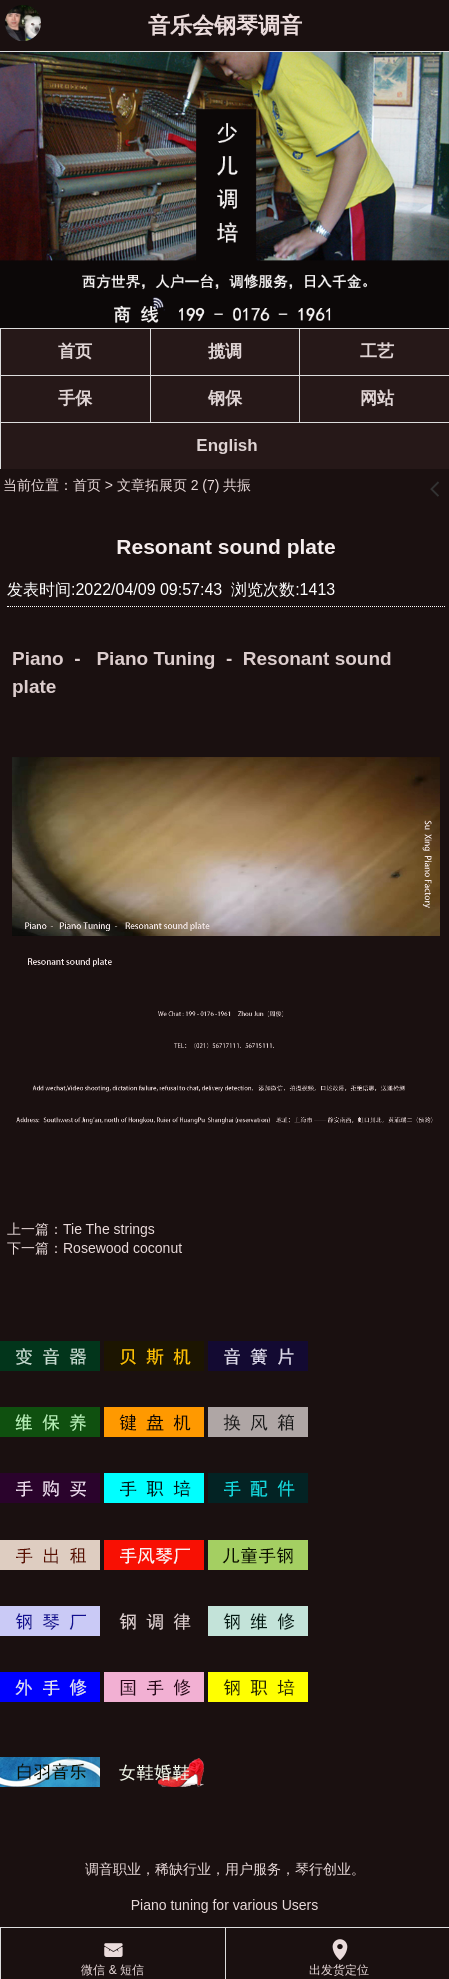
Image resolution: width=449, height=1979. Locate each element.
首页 (87, 485)
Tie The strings (109, 1229)
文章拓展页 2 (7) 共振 (184, 485)
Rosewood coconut (122, 1248)
